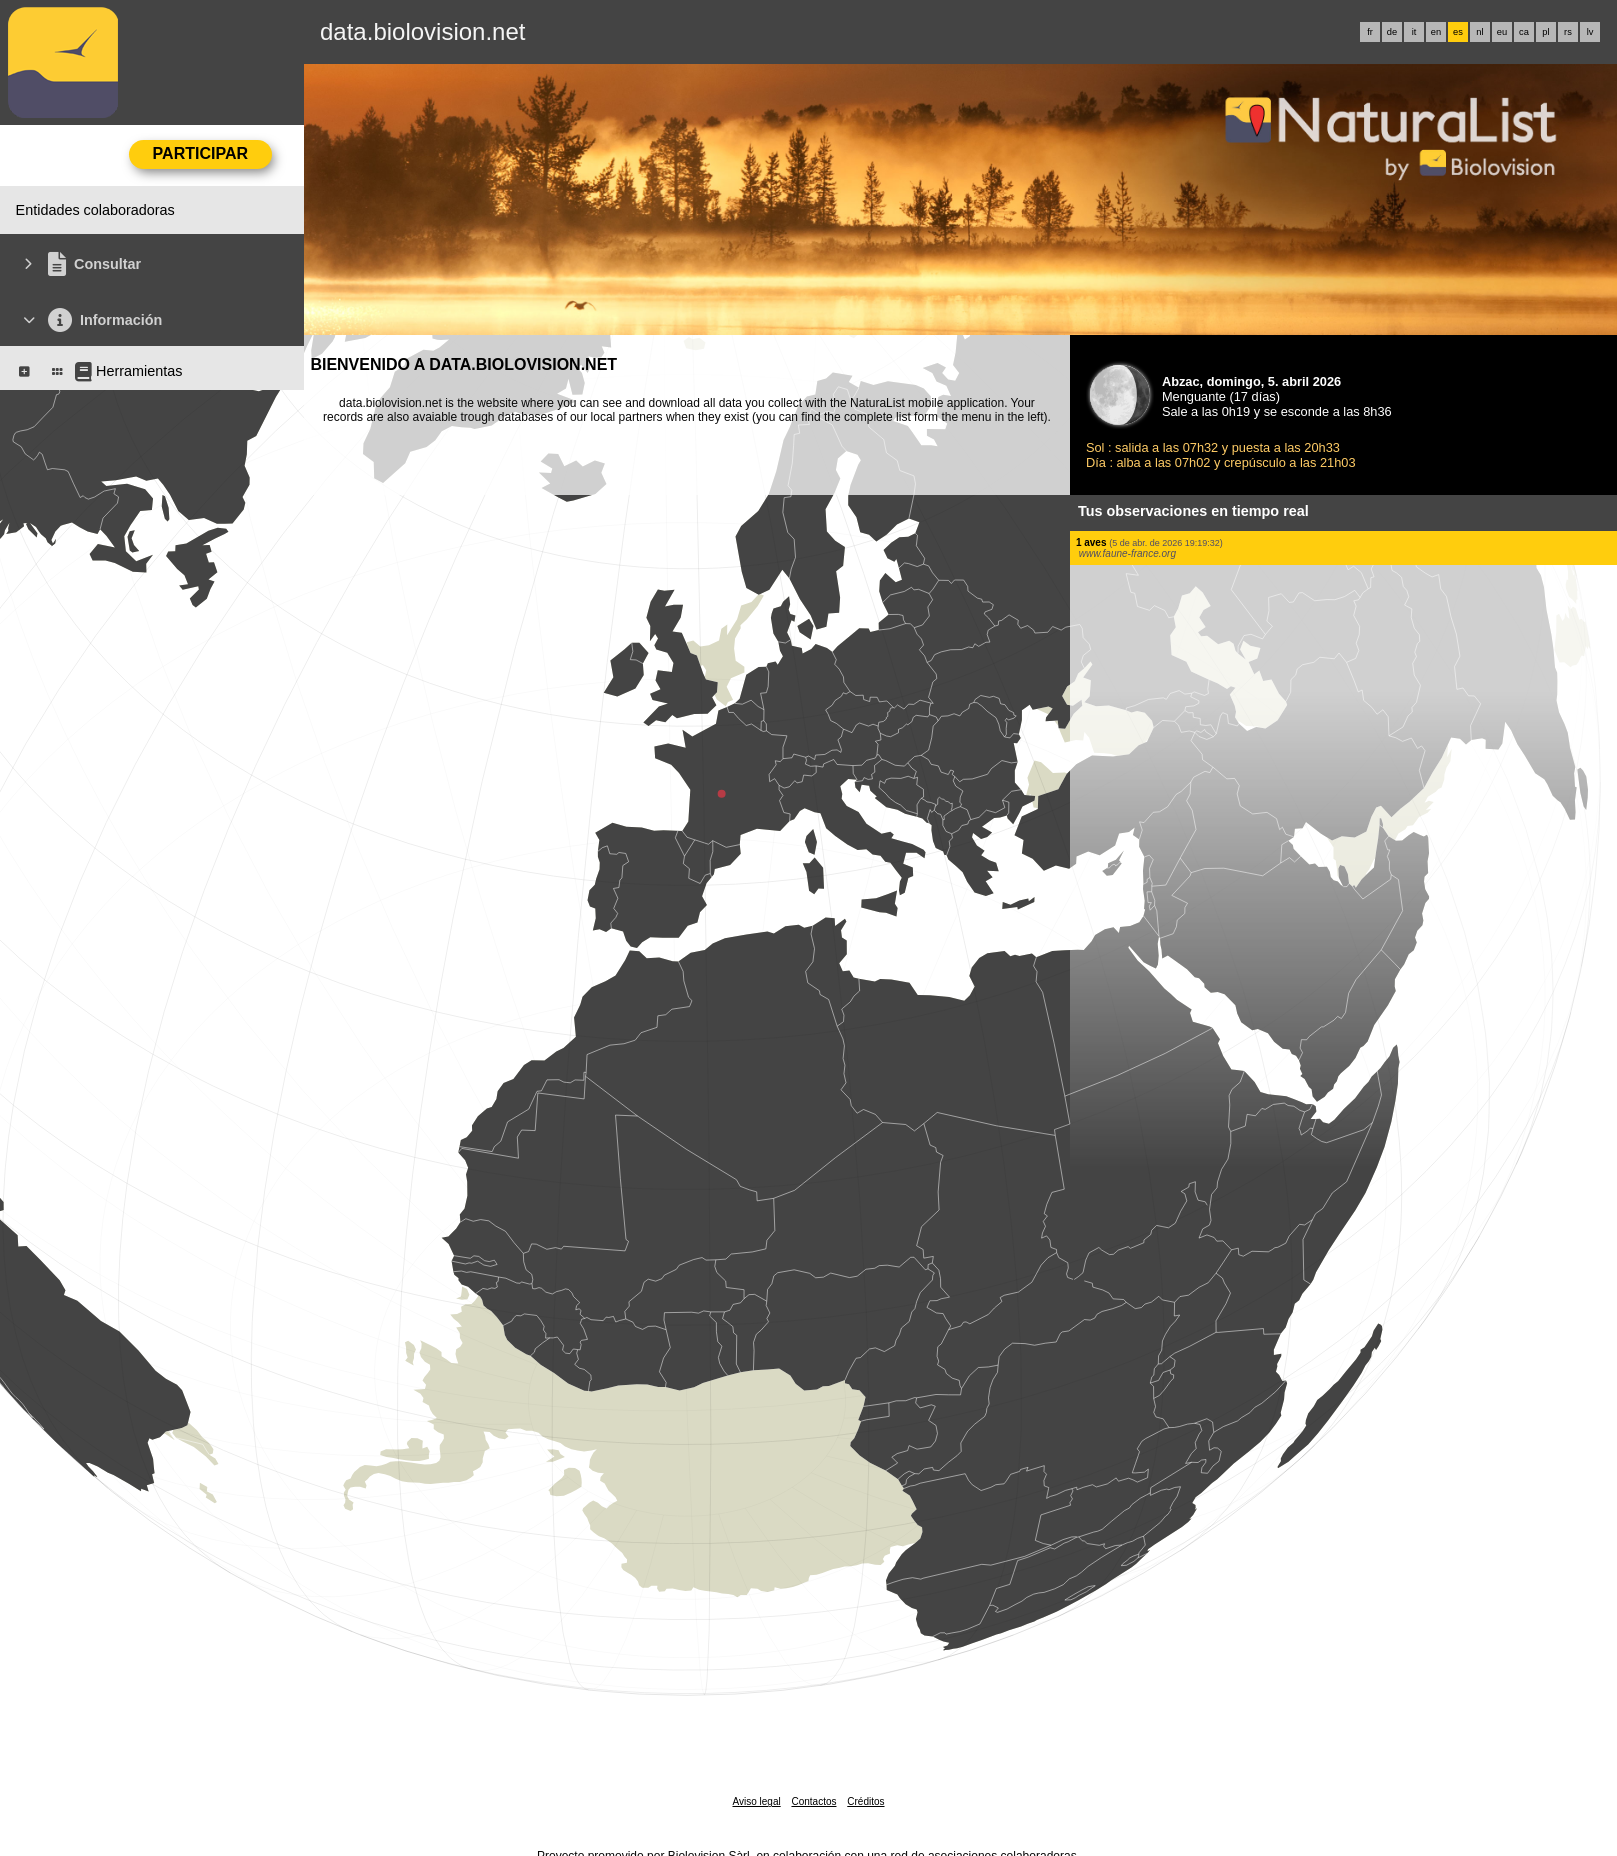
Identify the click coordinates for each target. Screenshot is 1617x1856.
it (1414, 32)
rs (1568, 32)
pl (1545, 32)
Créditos (865, 1801)
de (1392, 32)
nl (1479, 32)
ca (1524, 32)
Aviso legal (756, 1801)
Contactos (813, 1801)
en (1436, 32)
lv (1590, 32)
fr (1370, 32)
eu (1502, 32)
